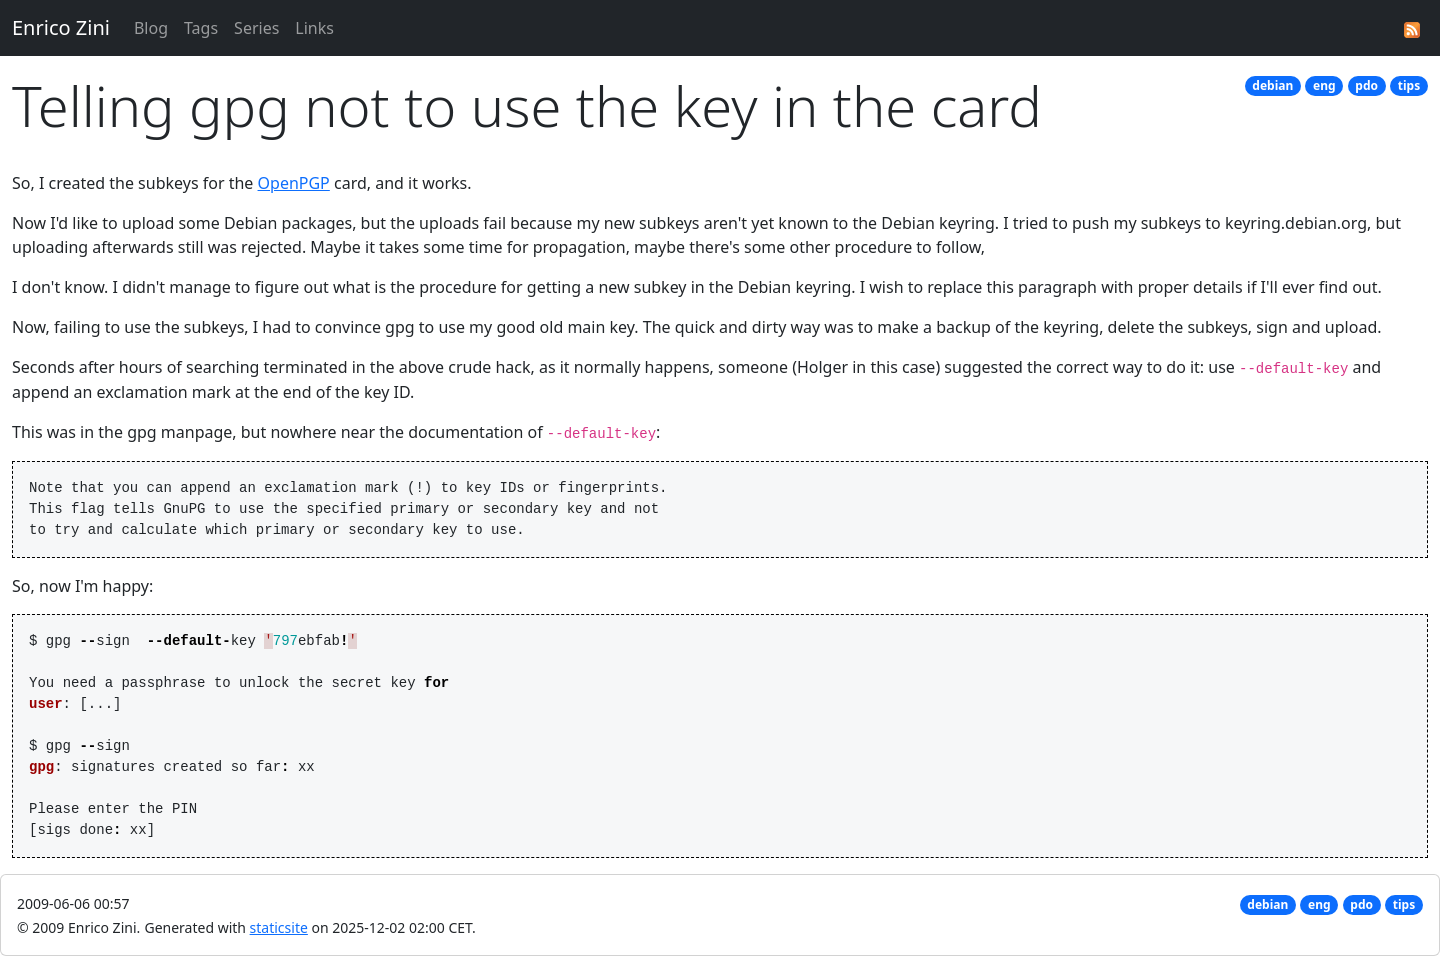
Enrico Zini (61, 27)
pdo (1366, 85)
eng (1324, 85)
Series (256, 28)
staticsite (279, 927)
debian (1272, 85)
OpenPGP (294, 183)
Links (314, 28)
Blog (151, 28)
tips (1409, 85)
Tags (201, 28)
